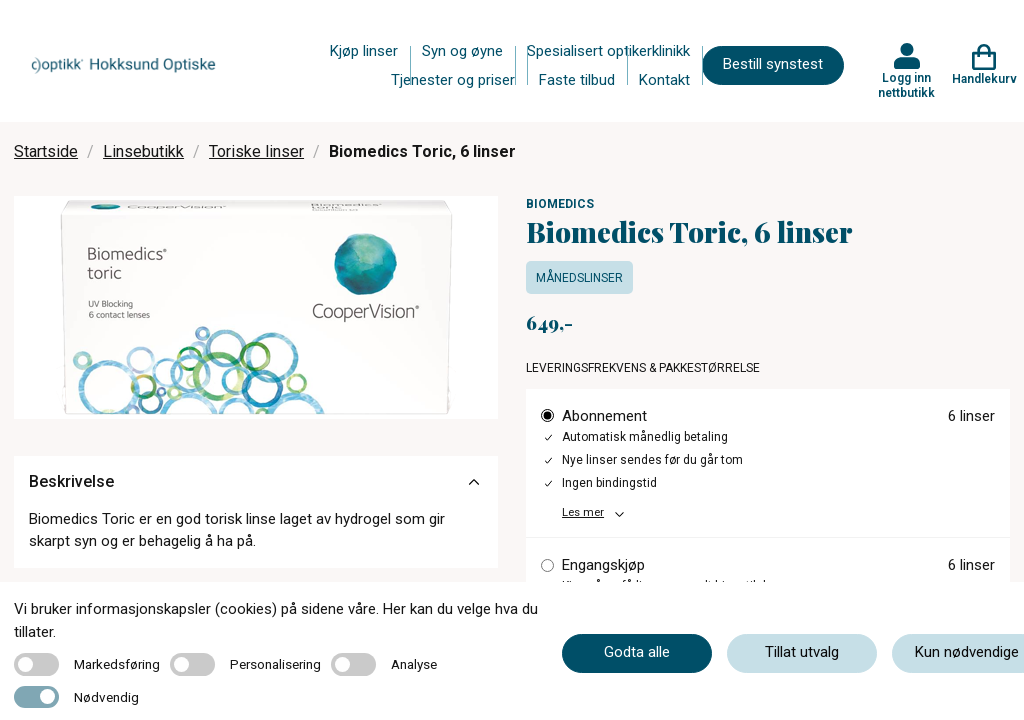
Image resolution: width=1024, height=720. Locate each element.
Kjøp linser (364, 51)
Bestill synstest (773, 64)
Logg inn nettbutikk (906, 85)
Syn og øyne (462, 51)
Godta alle (637, 652)
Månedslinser (579, 278)
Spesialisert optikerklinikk (608, 51)
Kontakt (664, 80)
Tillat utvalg (802, 652)
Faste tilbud (577, 80)
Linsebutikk (143, 151)
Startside (46, 151)
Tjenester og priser (453, 80)
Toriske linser (256, 151)
